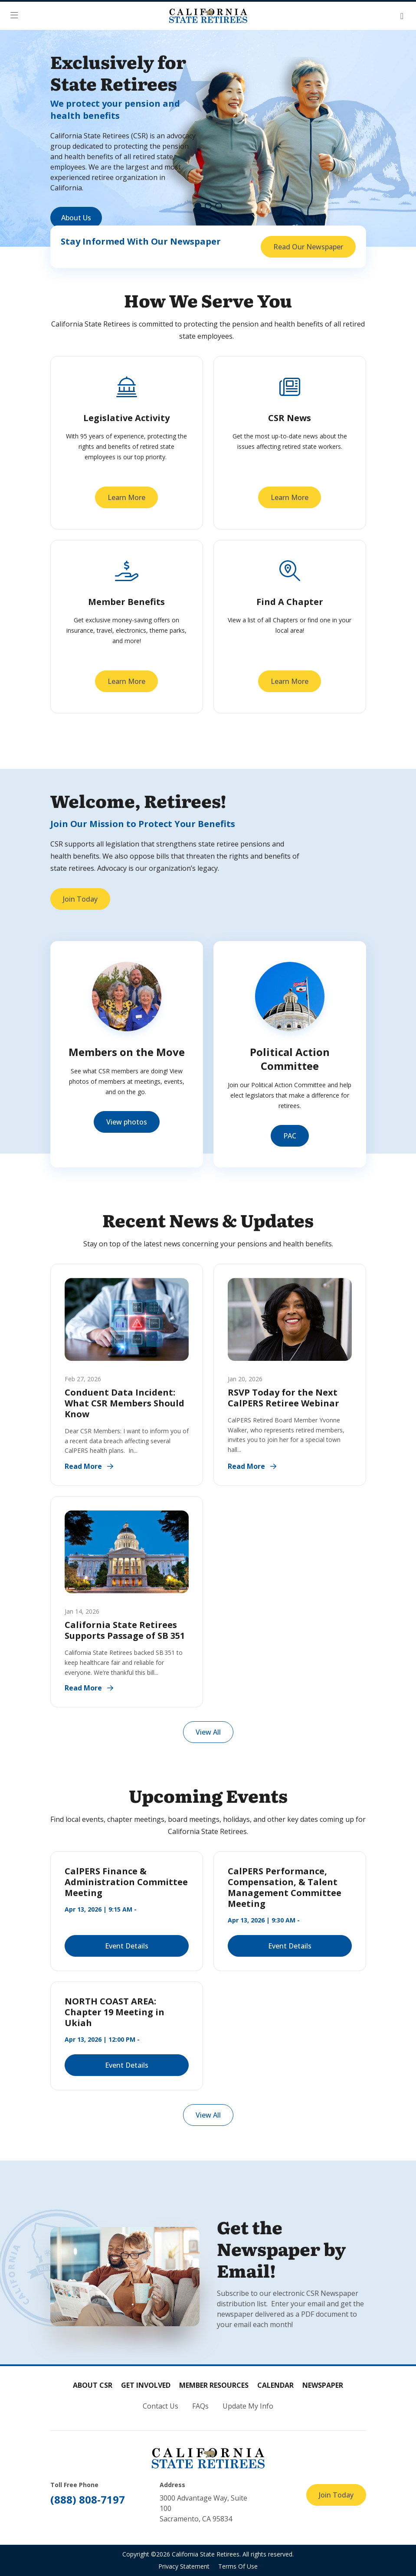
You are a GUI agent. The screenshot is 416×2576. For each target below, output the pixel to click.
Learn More (126, 497)
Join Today (80, 899)
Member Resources (214, 2385)
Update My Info (248, 2406)
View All (208, 1732)
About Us (76, 217)
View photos (126, 1122)
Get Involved (145, 2385)
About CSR (92, 2385)
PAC (289, 1136)
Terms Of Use (238, 2566)
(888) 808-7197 (87, 2499)
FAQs (200, 2406)
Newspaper (322, 2385)
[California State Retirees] (208, 16)
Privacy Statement (184, 2566)
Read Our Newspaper (308, 247)
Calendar (275, 2385)
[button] (17, 16)
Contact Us (160, 2406)
